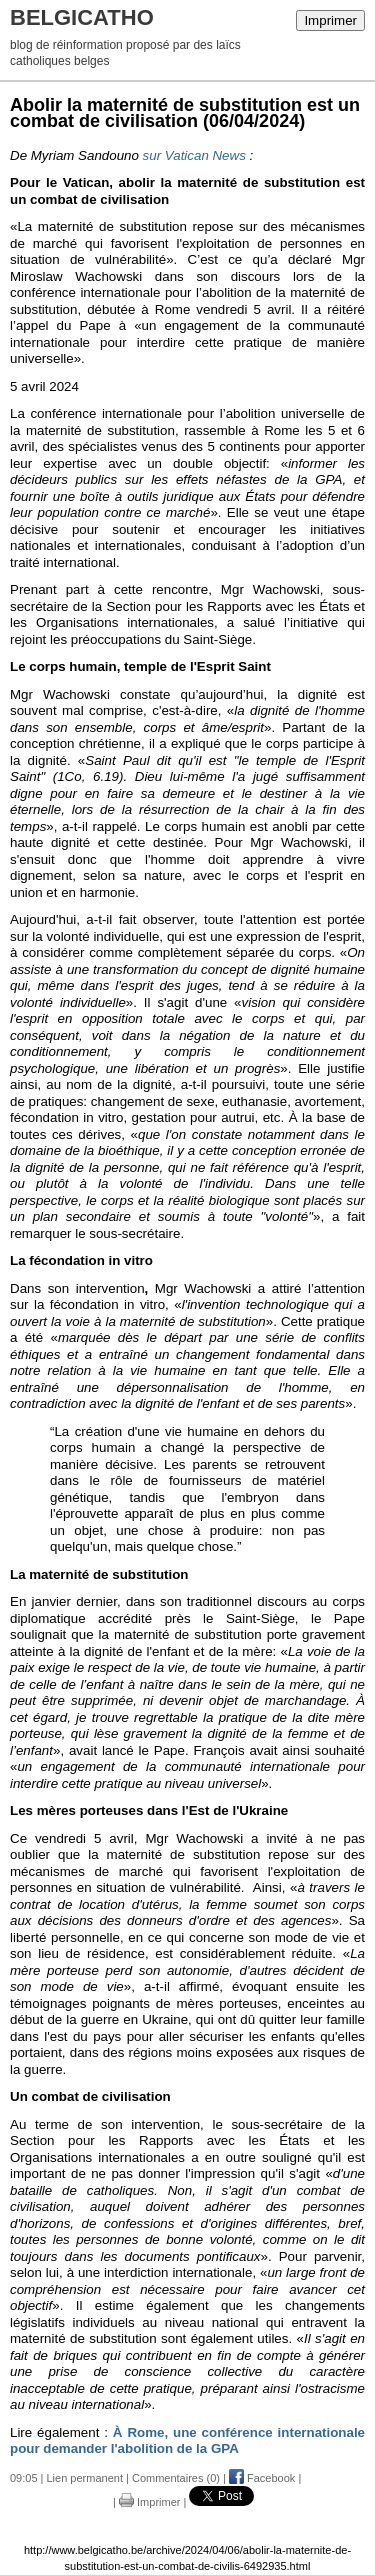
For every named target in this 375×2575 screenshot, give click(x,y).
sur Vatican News (194, 155)
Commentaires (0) (176, 2478)
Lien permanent (85, 2478)
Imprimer (330, 20)
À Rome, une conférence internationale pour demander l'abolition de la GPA (187, 2441)
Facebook (262, 2478)
